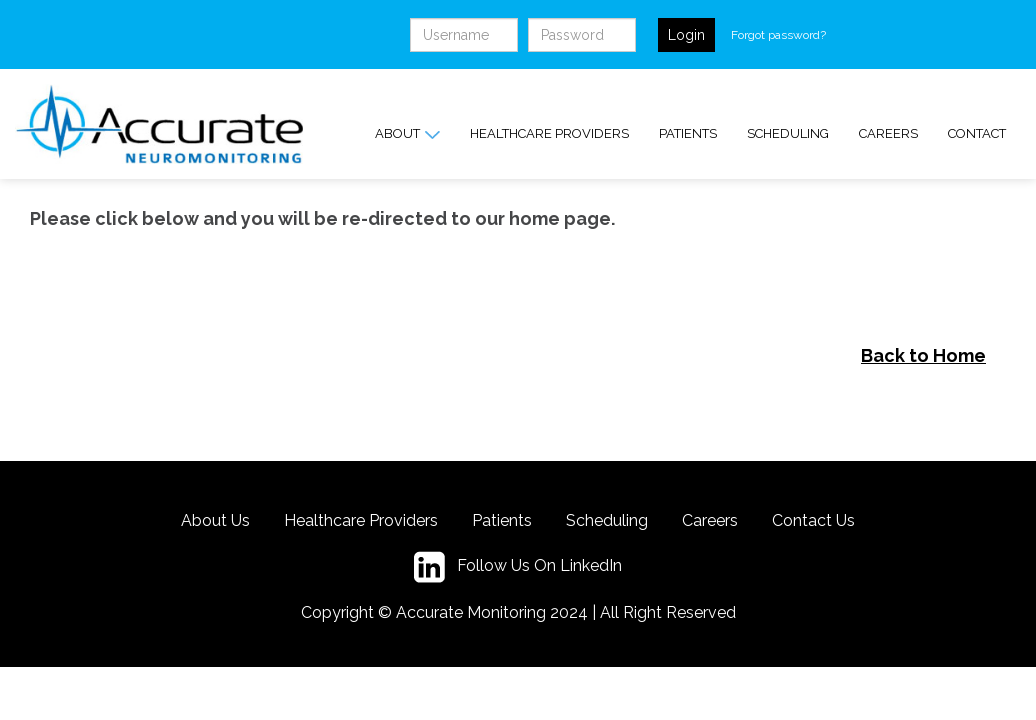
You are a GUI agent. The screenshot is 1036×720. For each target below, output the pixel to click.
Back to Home (923, 355)
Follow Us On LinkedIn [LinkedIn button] (518, 567)
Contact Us (813, 520)
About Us (215, 520)
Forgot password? (778, 35)
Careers (888, 133)
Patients (688, 133)
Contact (977, 133)
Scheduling (788, 133)
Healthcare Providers (549, 133)
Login (686, 35)
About (407, 134)
